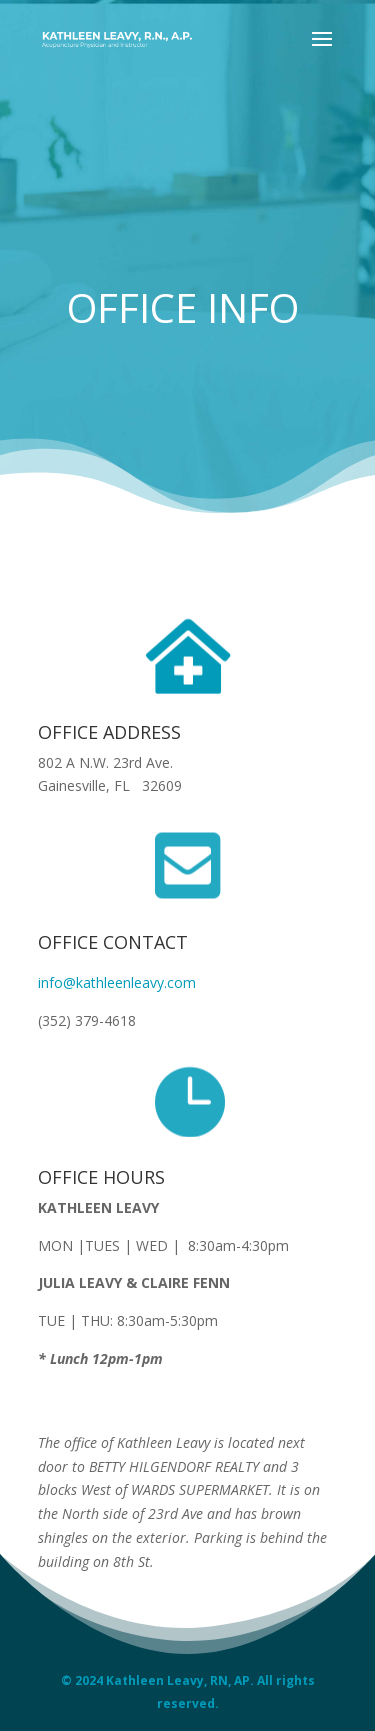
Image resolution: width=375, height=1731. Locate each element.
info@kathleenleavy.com (117, 982)
